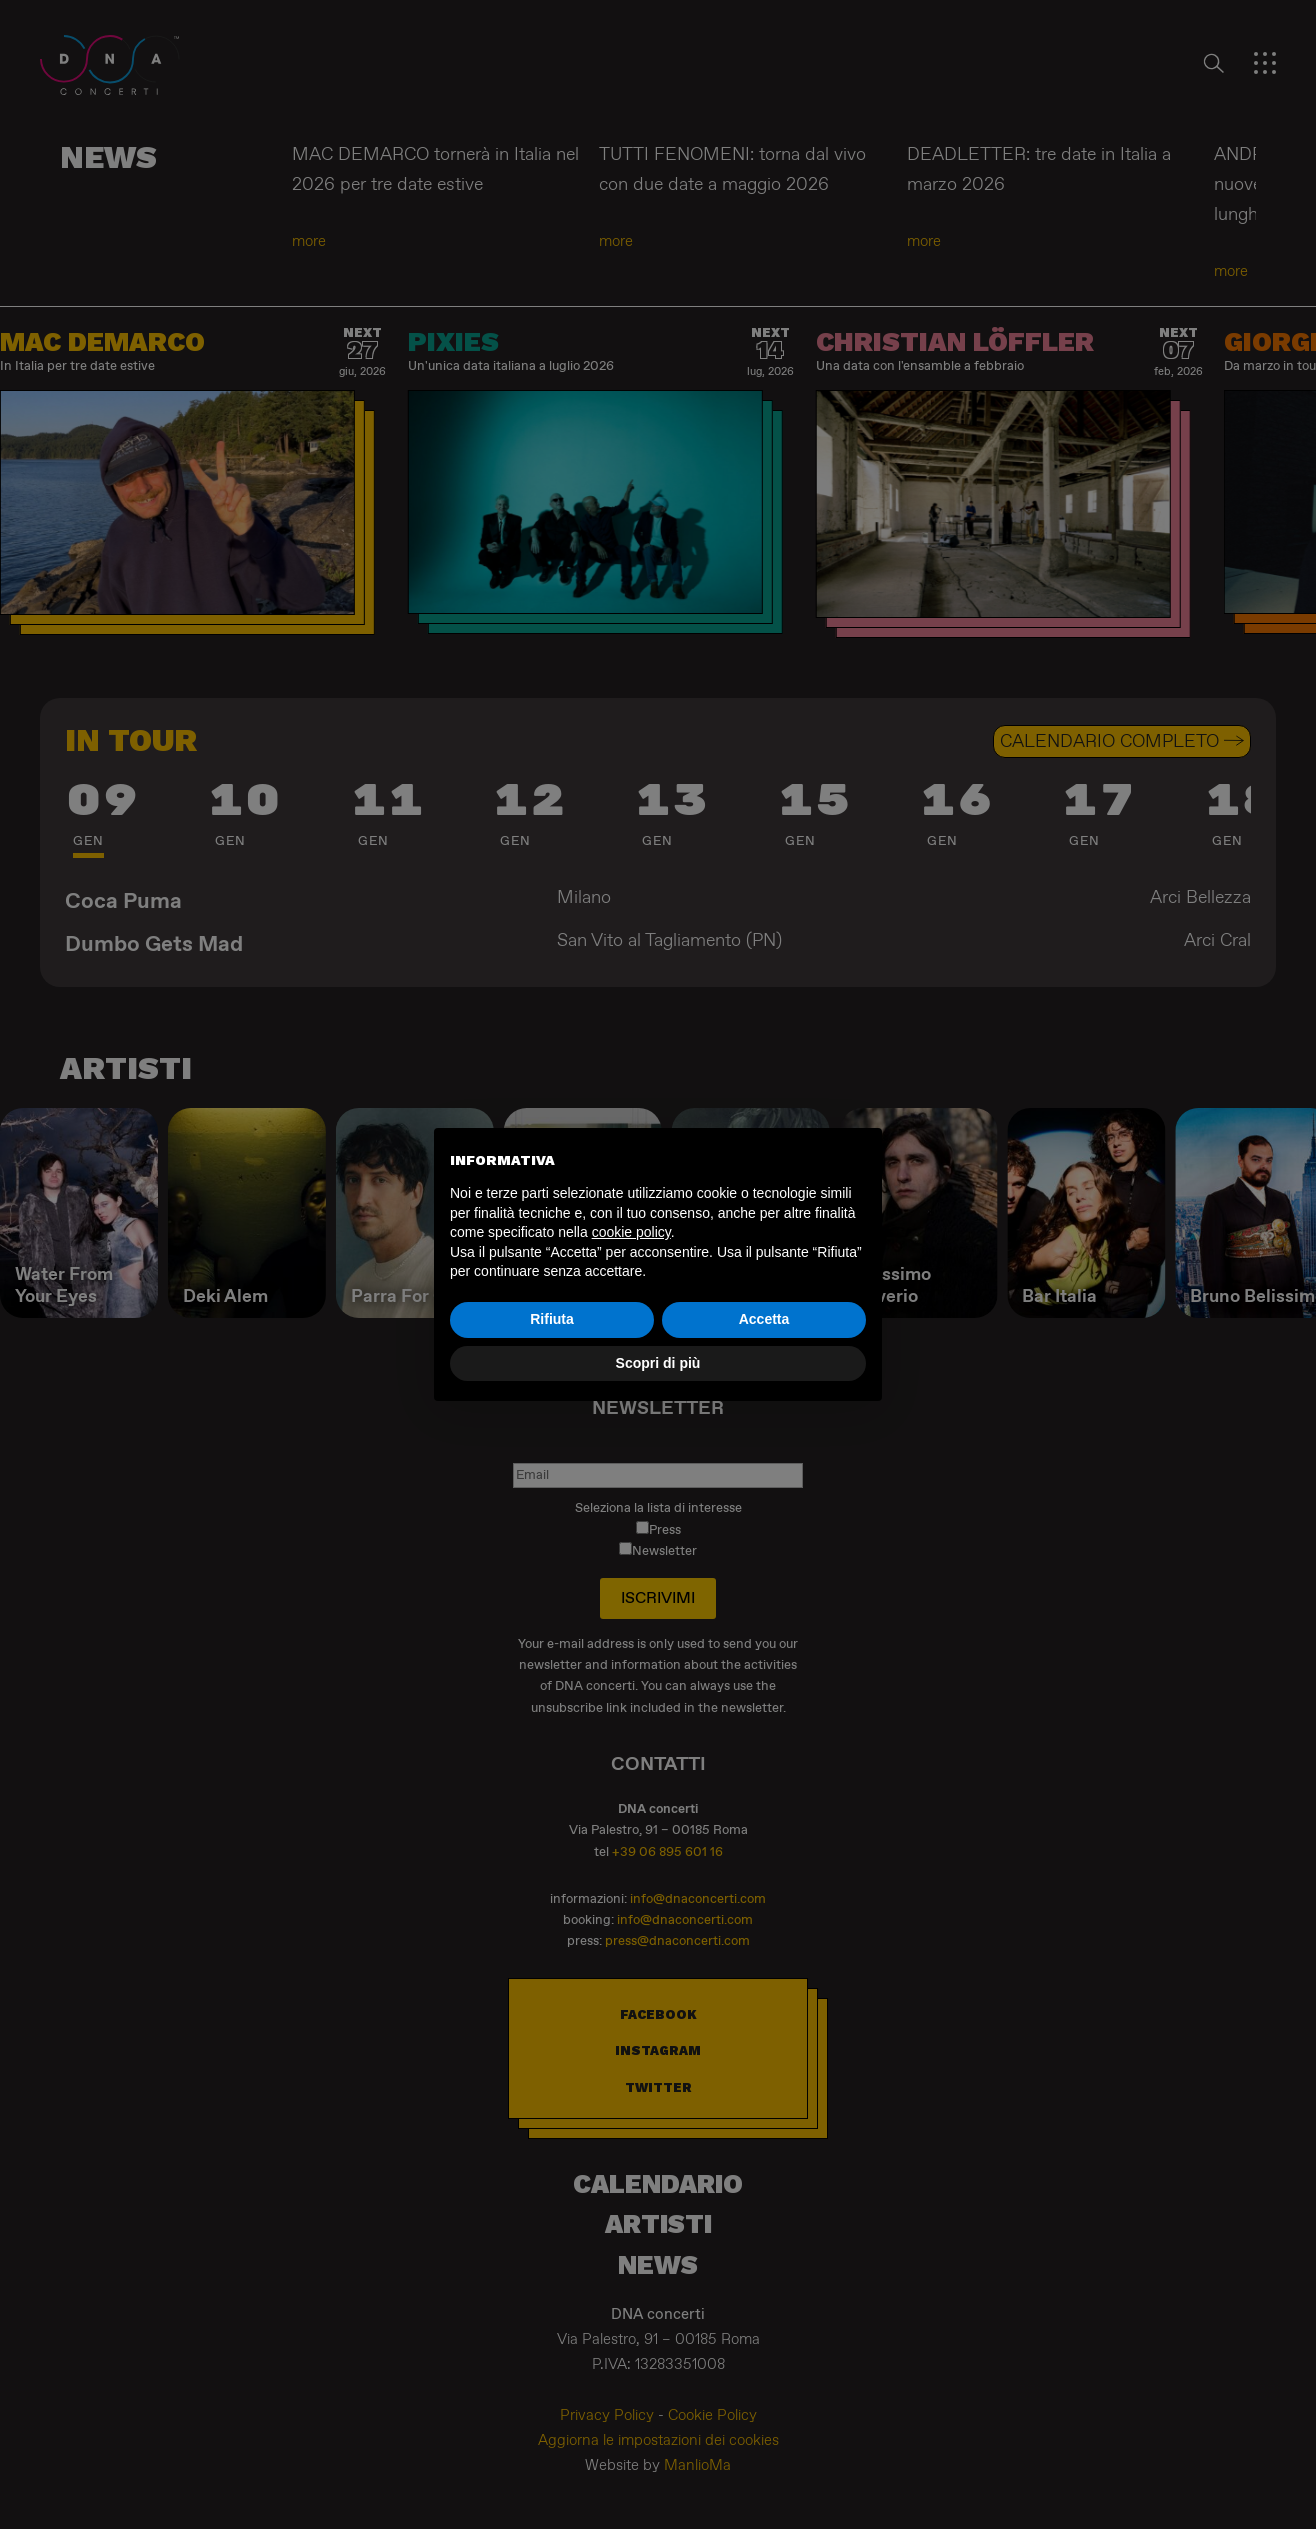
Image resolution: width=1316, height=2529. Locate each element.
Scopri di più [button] (658, 1363)
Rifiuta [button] (552, 1319)
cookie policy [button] (631, 1232)
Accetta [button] (764, 1319)
